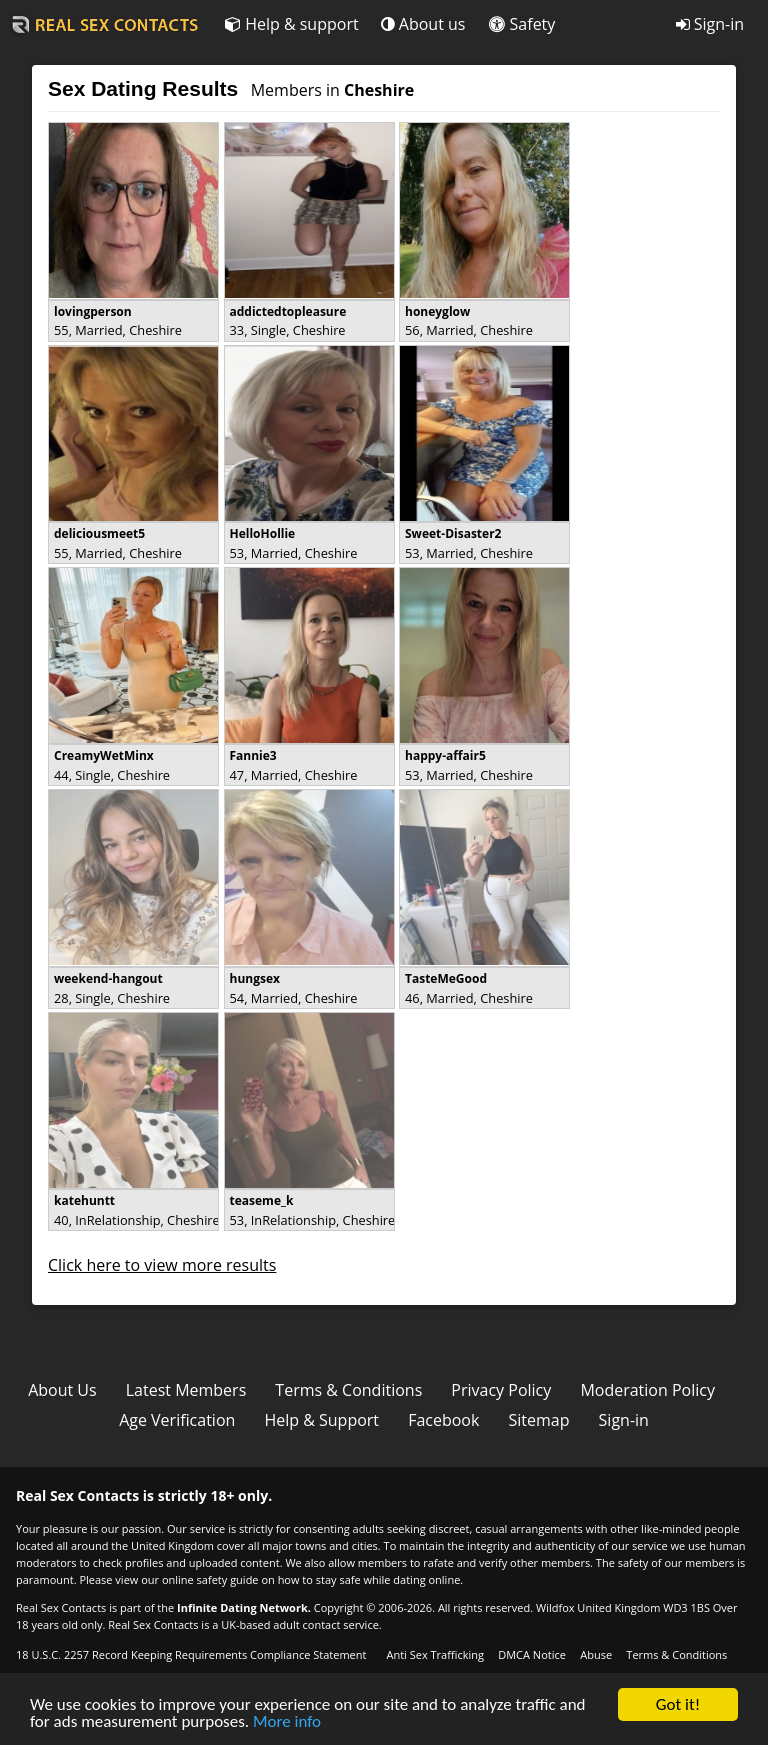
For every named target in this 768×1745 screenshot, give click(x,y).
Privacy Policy (501, 1390)
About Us (62, 1390)
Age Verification (177, 1420)
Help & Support (321, 1420)
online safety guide (210, 1579)
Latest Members (186, 1390)
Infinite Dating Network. (244, 1607)
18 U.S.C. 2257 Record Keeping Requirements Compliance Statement (191, 1654)
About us (423, 24)
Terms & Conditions (348, 1390)
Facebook (443, 1420)
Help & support (292, 24)
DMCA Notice (532, 1654)
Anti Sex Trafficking (434, 1654)
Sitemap (538, 1420)
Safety (522, 24)
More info (287, 1722)
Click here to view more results (162, 1265)
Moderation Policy (647, 1390)
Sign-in (710, 24)
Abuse (596, 1654)
